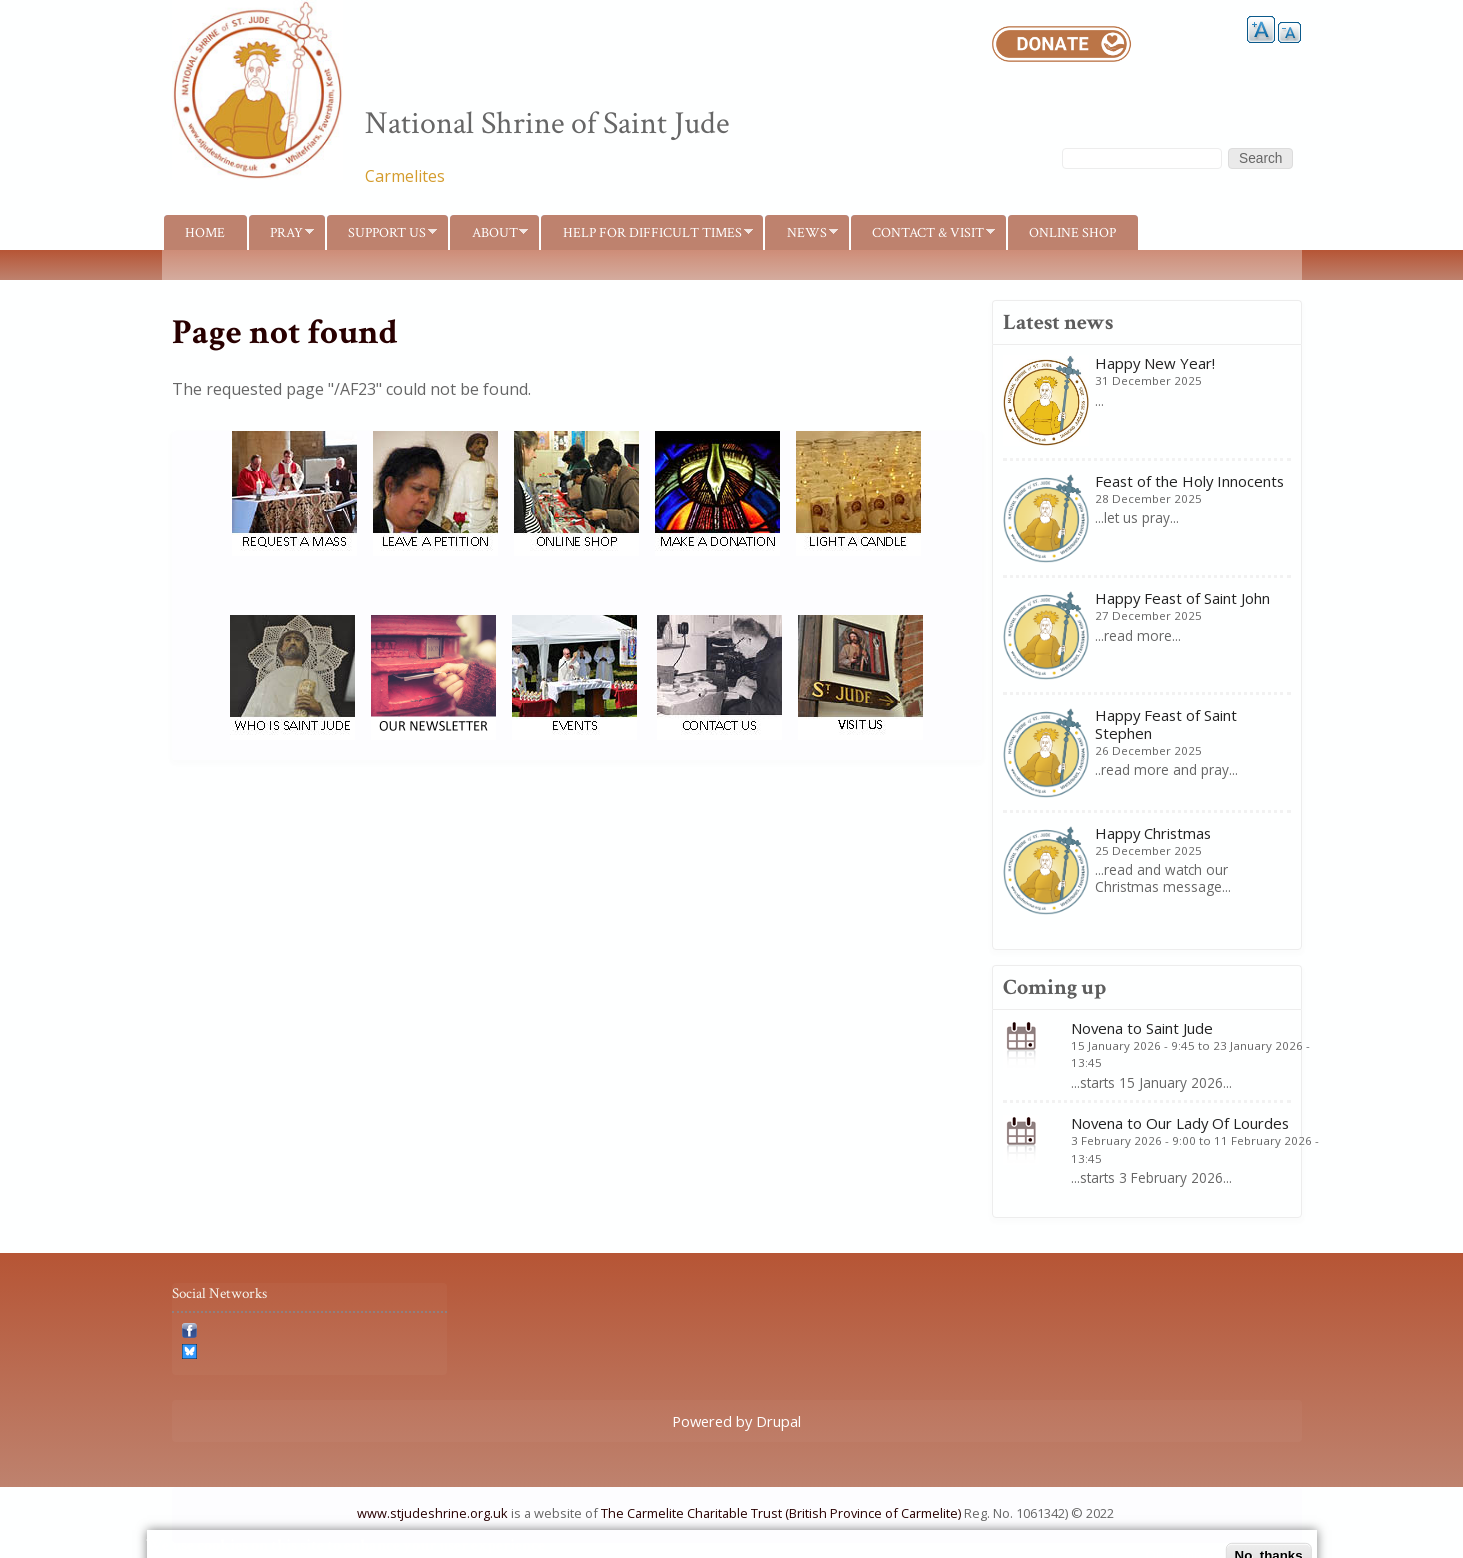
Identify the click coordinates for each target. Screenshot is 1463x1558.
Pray (281, 236)
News (801, 236)
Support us (382, 236)
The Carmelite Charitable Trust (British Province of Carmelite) (781, 1513)
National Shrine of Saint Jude (547, 123)
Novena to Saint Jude (1142, 1028)
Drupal (778, 1421)
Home (205, 232)
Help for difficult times (646, 236)
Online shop (1072, 232)
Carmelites (405, 176)
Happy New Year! (1155, 363)
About (489, 236)
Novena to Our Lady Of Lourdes (1180, 1123)
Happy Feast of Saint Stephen (1166, 723)
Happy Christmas (1153, 833)
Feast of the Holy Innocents (1189, 481)
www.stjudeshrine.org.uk (432, 1513)
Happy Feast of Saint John (1182, 598)
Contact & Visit (923, 236)
